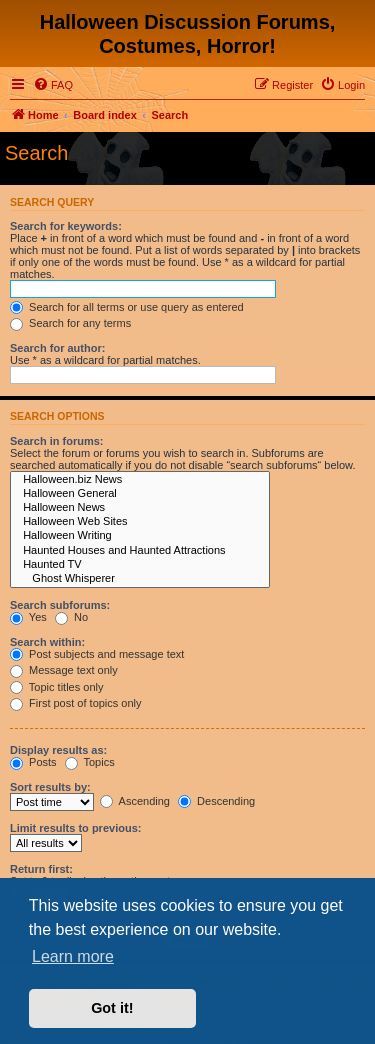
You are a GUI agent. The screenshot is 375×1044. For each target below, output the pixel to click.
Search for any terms (70, 323)
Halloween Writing (140, 536)
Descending (216, 801)
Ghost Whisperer (140, 579)
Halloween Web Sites (140, 522)
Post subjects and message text (97, 654)
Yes (28, 617)
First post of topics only (76, 703)
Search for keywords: (66, 226)
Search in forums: (57, 441)
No (71, 617)
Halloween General (140, 494)
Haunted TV (140, 565)
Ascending (135, 801)
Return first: (41, 869)
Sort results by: (50, 787)
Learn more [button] (73, 956)
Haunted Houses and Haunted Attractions (140, 551)
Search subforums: (60, 605)
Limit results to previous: (75, 828)
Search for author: (57, 348)
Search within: (47, 642)
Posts (33, 762)
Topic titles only (56, 687)
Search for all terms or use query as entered (127, 307)
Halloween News (140, 508)
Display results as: (58, 750)
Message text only (64, 670)
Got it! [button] (112, 1008)
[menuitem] (53, 85)
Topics (90, 762)
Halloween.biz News (140, 480)
